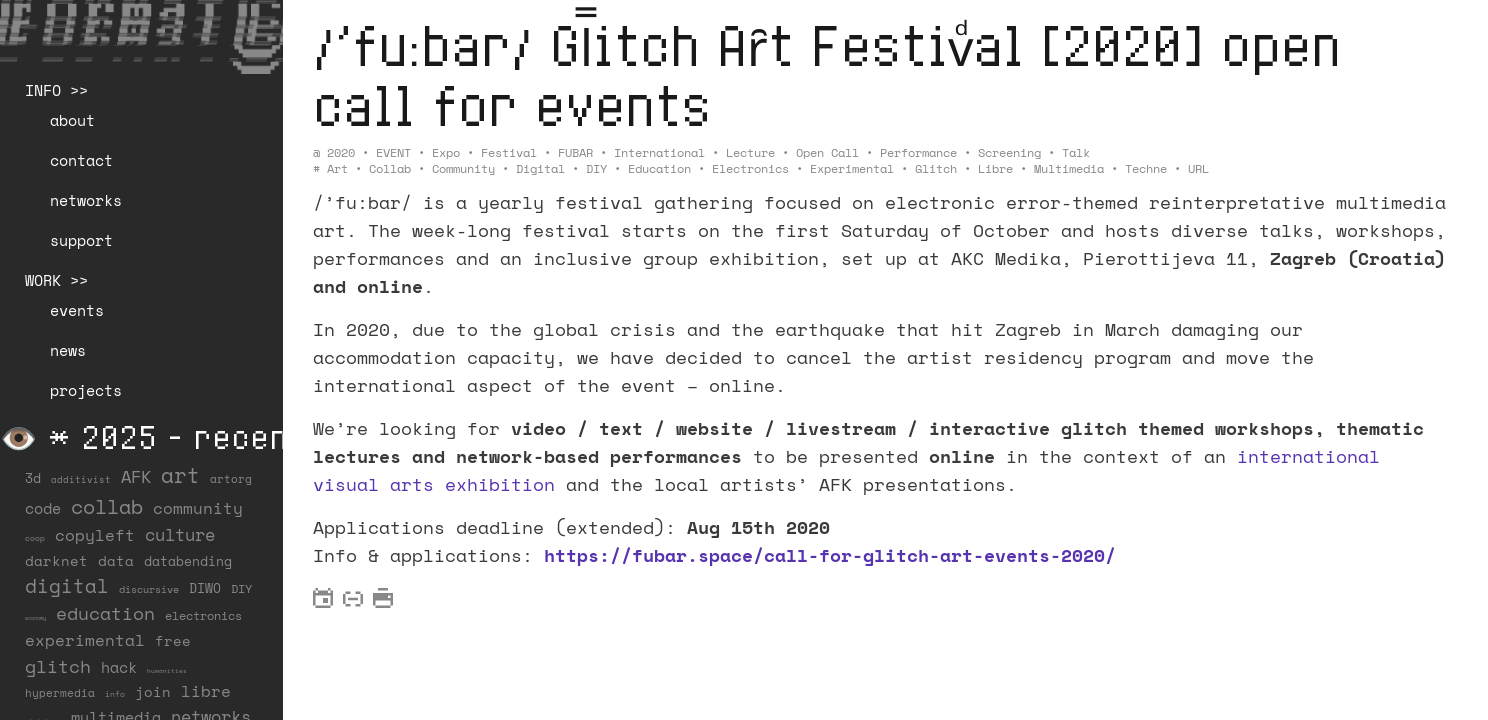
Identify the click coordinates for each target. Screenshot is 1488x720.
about (72, 120)
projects (86, 390)
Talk (1076, 152)
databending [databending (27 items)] (188, 561)
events (77, 310)
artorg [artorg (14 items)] (231, 479)
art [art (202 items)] (180, 475)
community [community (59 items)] (198, 508)
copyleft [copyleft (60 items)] (95, 535)
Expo (446, 152)
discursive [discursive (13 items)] (149, 589)
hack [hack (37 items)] (119, 667)
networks (86, 200)
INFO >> (56, 90)
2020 (341, 152)
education (659, 168)
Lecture (750, 152)
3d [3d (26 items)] (33, 478)
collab (390, 168)
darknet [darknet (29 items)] (56, 561)
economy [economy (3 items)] (35, 618)
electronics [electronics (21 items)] (203, 615)
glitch (936, 168)
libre (995, 168)
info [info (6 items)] (115, 694)
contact (81, 160)
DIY (596, 168)
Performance (918, 152)
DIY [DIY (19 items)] (241, 588)
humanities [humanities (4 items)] (167, 670)
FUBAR (575, 152)
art (337, 168)
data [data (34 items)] (116, 560)
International (659, 152)
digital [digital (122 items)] (67, 585)
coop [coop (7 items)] (35, 538)
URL (1198, 168)
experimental (852, 168)
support (81, 240)
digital (540, 168)
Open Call (827, 152)
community (463, 168)
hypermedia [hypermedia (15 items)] (60, 693)
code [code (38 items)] (43, 508)
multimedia (1069, 168)
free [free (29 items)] (173, 641)
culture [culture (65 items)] (180, 534)
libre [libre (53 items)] (206, 691)
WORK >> (56, 280)
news (68, 350)
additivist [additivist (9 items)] (81, 479)
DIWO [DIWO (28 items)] (205, 588)
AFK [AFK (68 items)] (136, 476)
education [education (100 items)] (105, 613)
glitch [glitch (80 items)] (58, 666)
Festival (509, 152)
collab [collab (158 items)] (107, 506)
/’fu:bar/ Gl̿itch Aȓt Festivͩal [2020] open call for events (842, 74)
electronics (750, 168)
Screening (1009, 152)
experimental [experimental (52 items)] (85, 640)
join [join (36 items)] (153, 691)
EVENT (393, 152)
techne (1146, 168)
